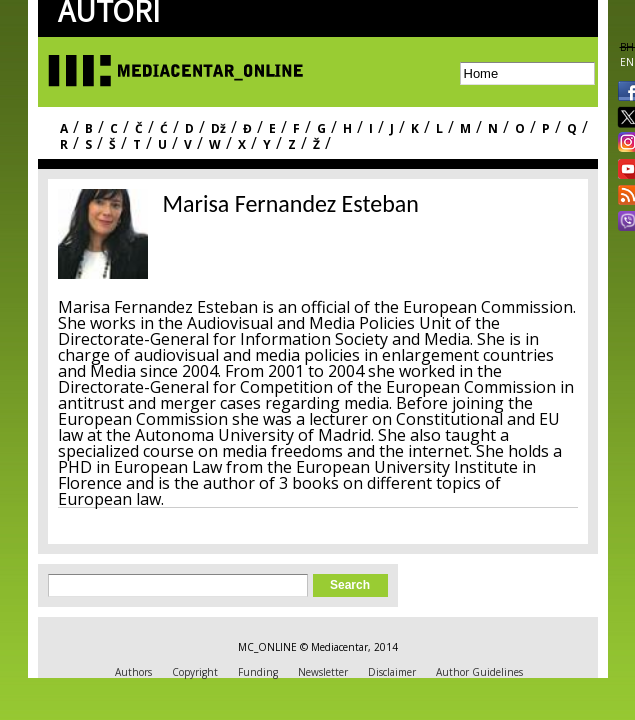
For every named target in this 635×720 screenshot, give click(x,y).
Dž (218, 128)
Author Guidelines (479, 672)
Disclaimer (392, 672)
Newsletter (323, 672)
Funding (258, 672)
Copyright (195, 672)
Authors (133, 672)
